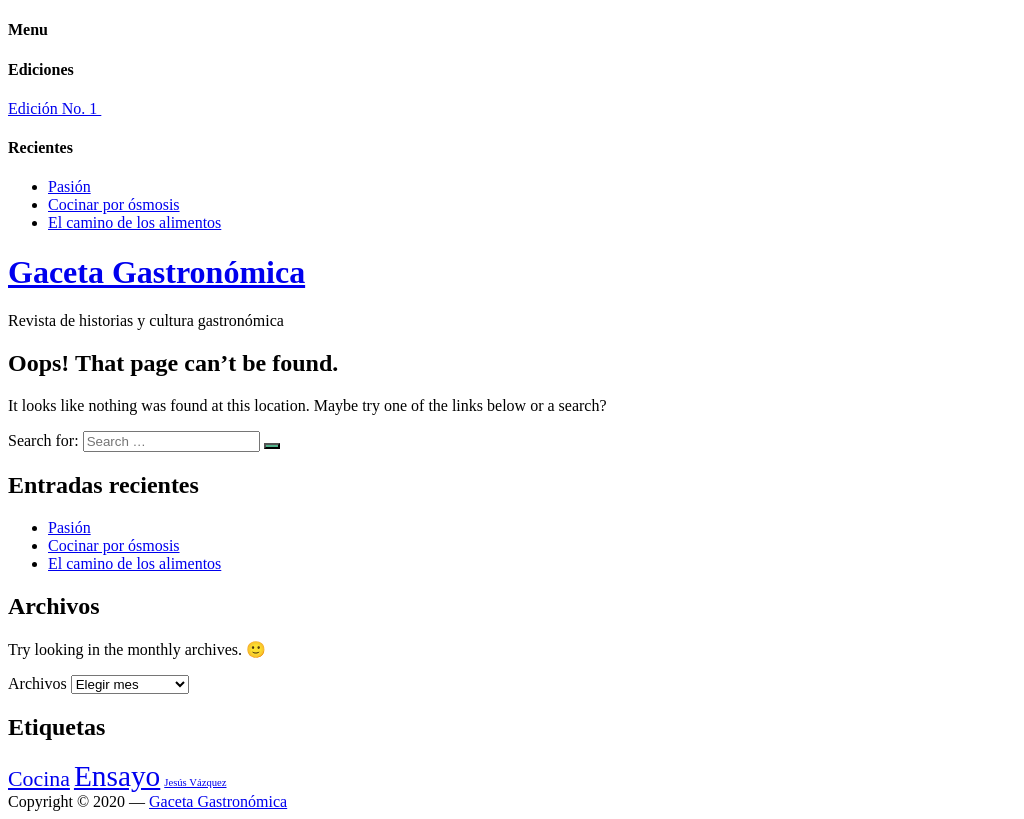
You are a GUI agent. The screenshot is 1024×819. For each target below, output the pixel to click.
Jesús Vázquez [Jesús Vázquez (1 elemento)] (195, 782)
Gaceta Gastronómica (156, 272)
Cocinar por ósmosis (114, 204)
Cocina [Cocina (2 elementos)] (39, 779)
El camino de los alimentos (134, 222)
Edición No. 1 (54, 108)
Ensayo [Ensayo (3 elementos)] (117, 776)
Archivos (37, 683)
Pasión (69, 186)
